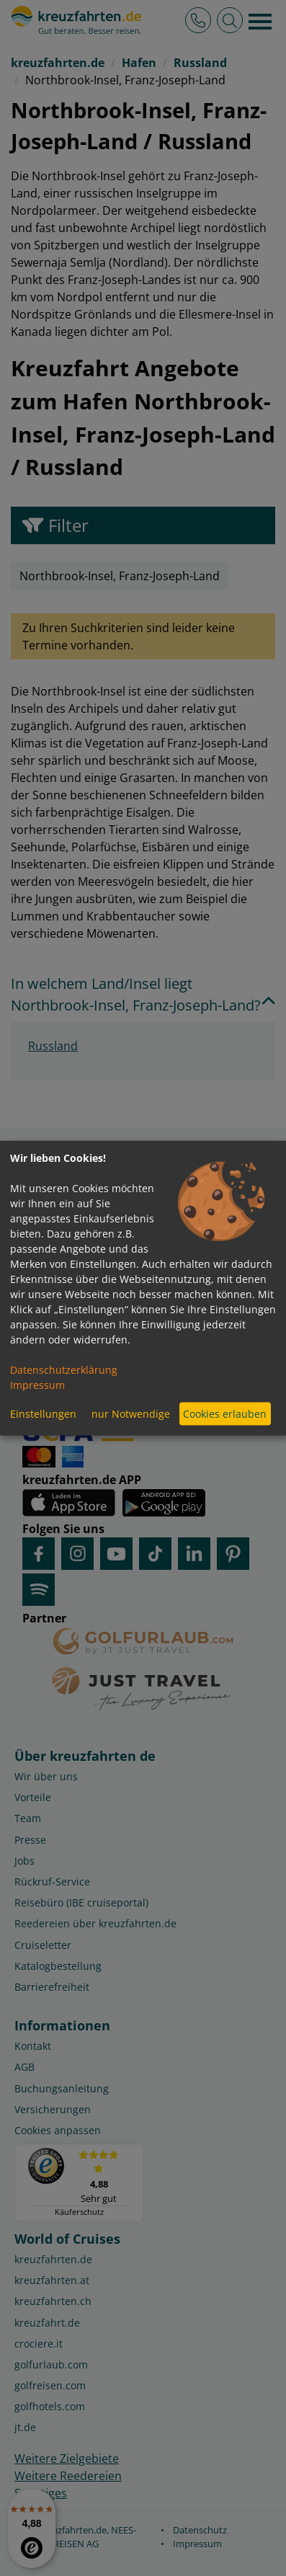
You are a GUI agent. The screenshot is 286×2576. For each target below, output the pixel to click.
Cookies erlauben (225, 1414)
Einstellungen (43, 1414)
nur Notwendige (130, 1414)
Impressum (37, 1384)
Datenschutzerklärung (63, 1369)
